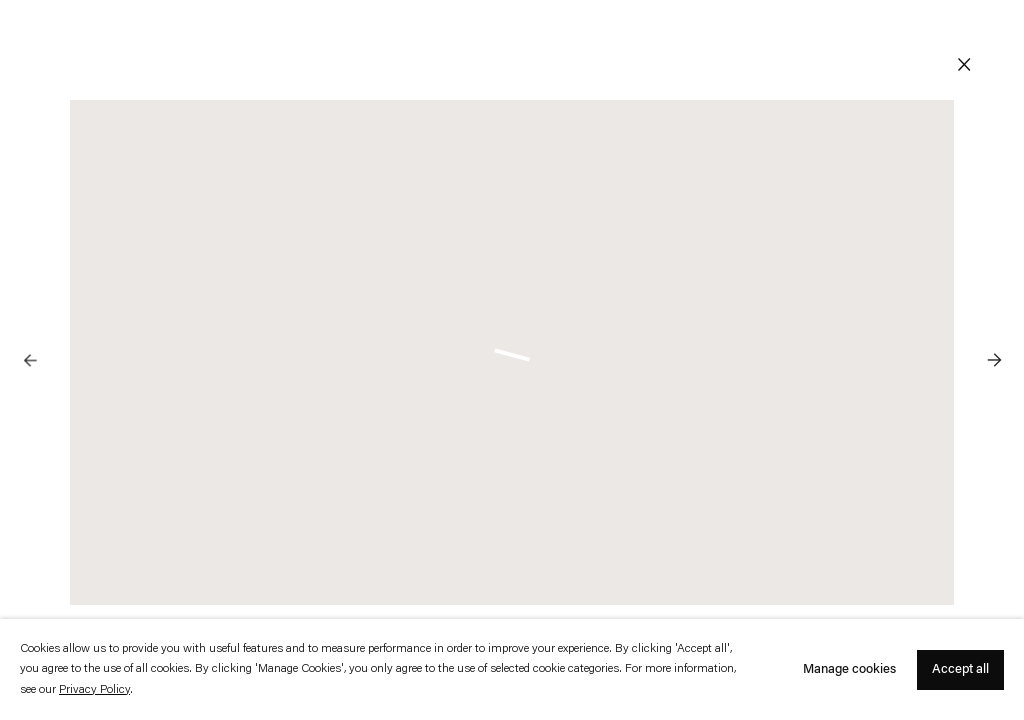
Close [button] (964, 65)
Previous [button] (30, 320)
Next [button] (994, 320)
